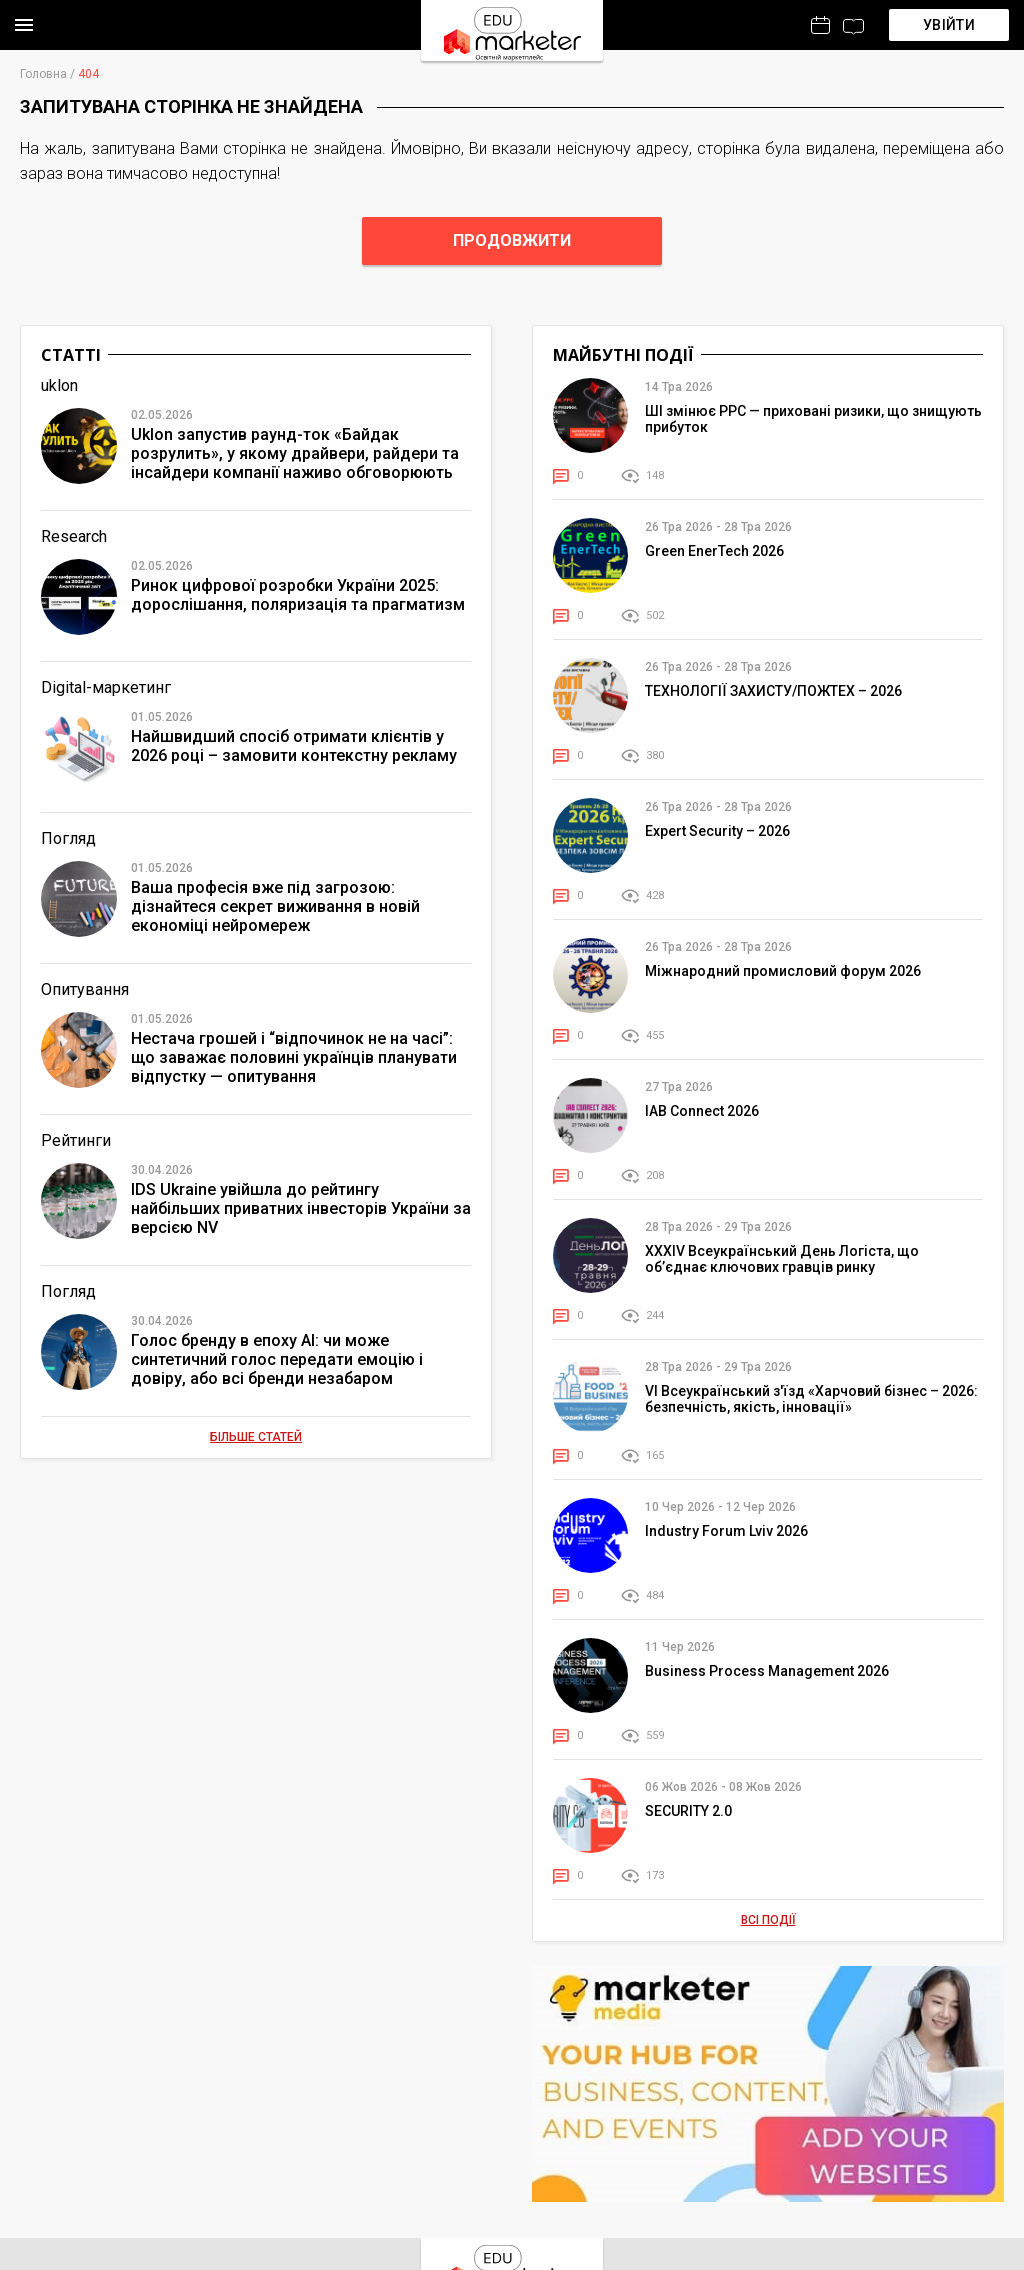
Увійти (949, 25)
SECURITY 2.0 (688, 1811)
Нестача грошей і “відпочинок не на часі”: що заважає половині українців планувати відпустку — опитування (294, 1057)
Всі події (768, 1920)
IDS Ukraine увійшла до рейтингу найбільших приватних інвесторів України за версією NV (301, 1208)
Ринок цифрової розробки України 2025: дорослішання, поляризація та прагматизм (298, 595)
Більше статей (256, 1437)
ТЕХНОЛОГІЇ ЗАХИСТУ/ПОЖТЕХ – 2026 (773, 691)
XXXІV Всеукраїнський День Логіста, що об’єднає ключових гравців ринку (782, 1259)
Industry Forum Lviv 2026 (726, 1531)
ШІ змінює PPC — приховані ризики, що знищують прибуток (813, 419)
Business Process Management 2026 (767, 1671)
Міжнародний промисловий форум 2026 (783, 971)
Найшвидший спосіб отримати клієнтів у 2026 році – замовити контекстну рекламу (294, 746)
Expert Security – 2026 (717, 831)
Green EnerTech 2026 (714, 551)
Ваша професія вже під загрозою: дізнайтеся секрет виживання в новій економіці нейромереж (275, 906)
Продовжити (512, 240)
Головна (43, 74)
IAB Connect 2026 (702, 1111)
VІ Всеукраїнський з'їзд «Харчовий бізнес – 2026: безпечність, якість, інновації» (811, 1399)
